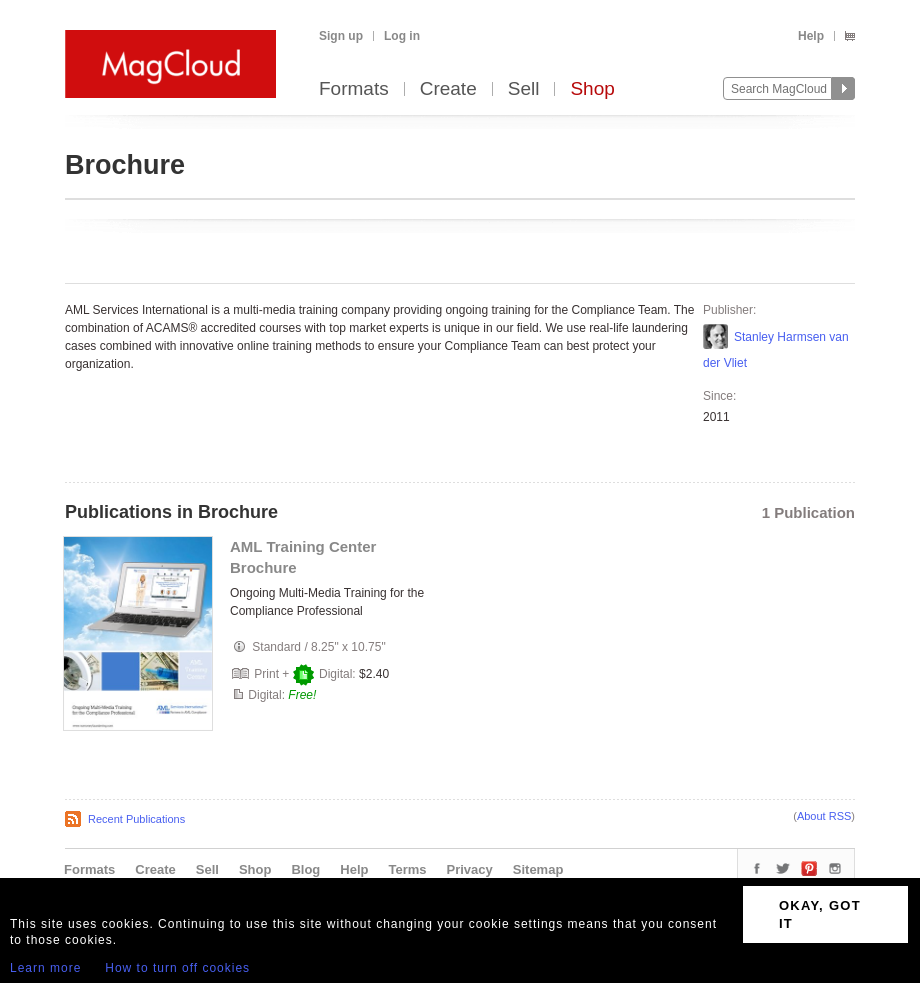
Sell (524, 89)
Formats (354, 89)
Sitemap (538, 869)
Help (811, 36)
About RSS (824, 816)
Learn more (45, 968)
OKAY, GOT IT (820, 914)
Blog (305, 869)
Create (448, 89)
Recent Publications (136, 819)
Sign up (341, 36)
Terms (407, 869)
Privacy (470, 869)
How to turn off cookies (177, 968)
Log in (402, 36)
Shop (592, 89)
